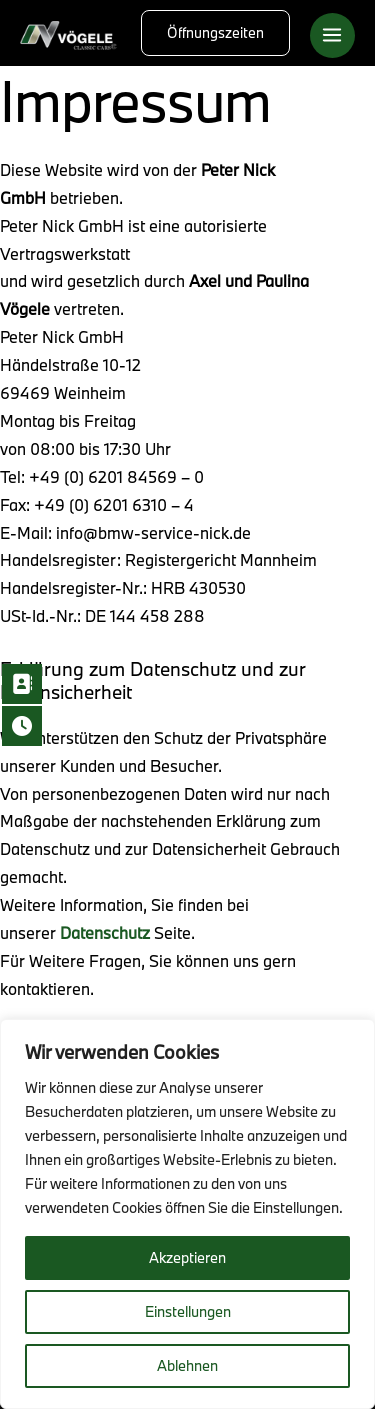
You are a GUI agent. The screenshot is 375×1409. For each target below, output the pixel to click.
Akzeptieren (187, 1257)
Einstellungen (188, 1311)
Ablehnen (187, 1365)
